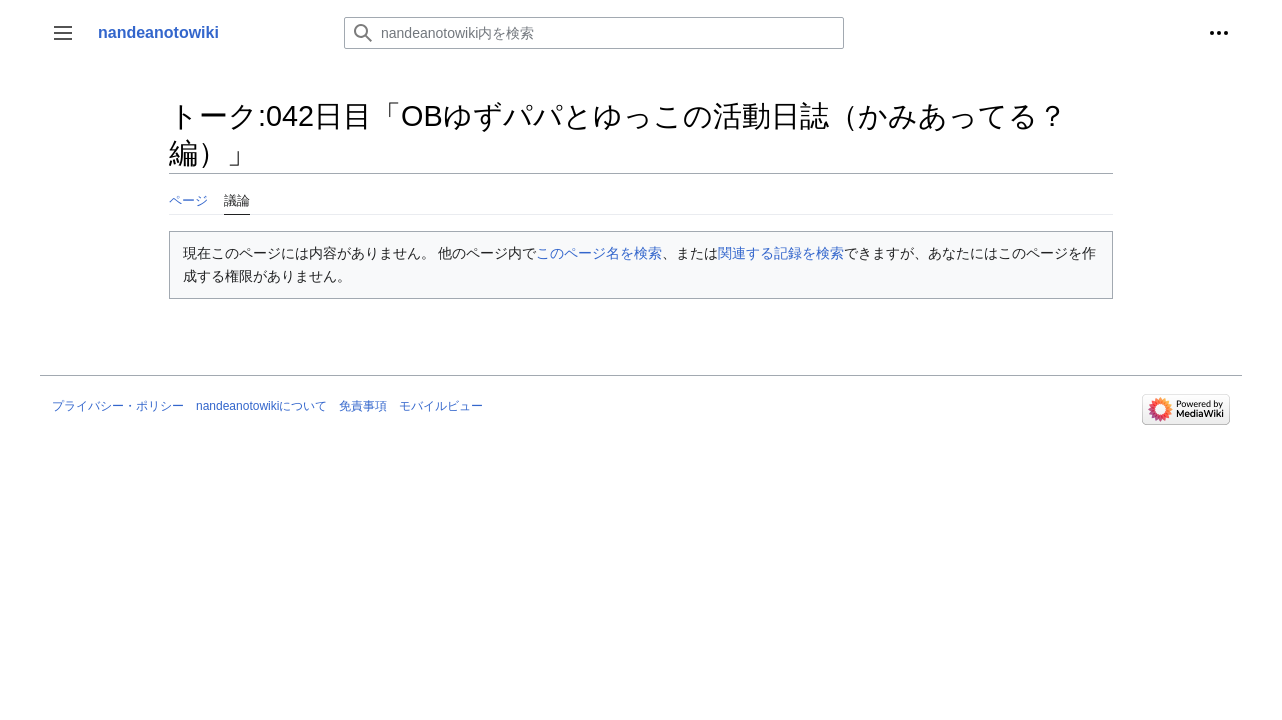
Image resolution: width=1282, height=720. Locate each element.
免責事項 (363, 406)
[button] (63, 33)
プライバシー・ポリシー (118, 406)
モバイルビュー (441, 406)
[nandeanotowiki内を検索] (594, 33)
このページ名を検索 (599, 253)
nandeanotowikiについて (261, 406)
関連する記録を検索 (781, 253)
